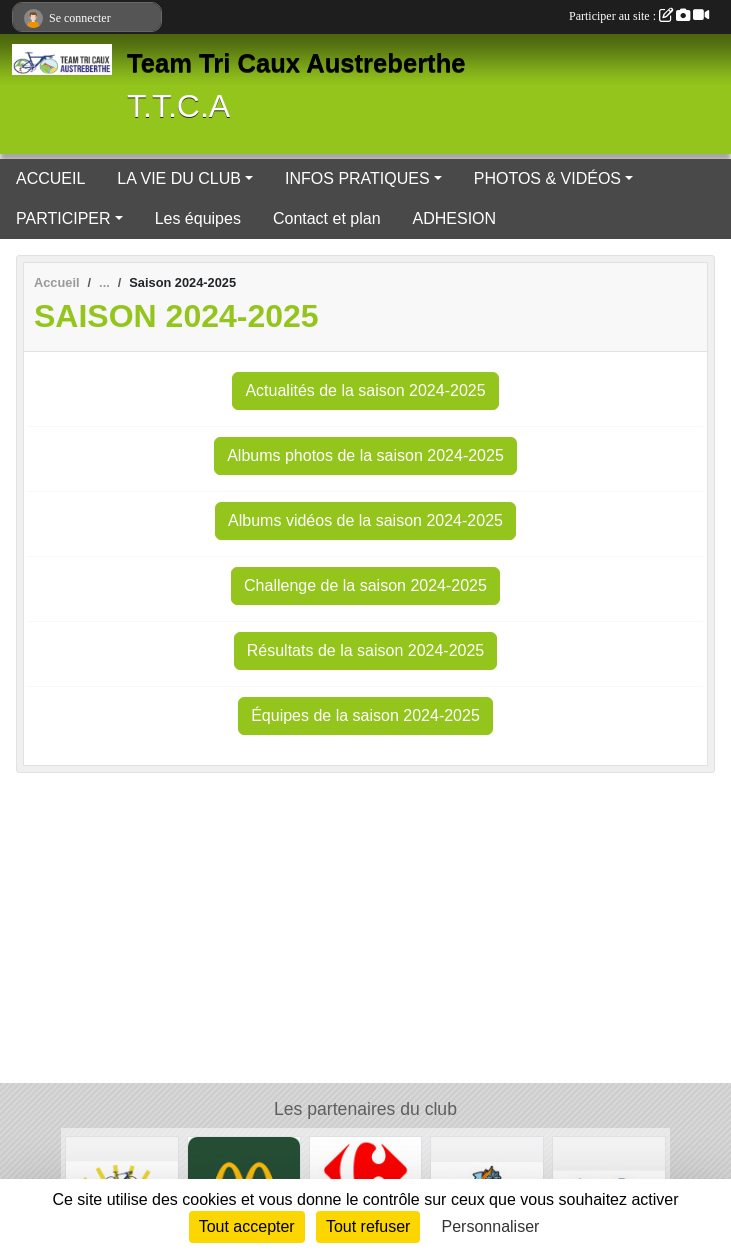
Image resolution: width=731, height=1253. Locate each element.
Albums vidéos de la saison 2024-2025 (365, 520)
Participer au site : (639, 16)
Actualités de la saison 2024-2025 (365, 390)
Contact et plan (327, 218)
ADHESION (455, 218)
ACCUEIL (50, 178)
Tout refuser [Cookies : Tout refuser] (368, 1226)
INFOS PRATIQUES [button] (357, 178)
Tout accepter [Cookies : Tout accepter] (247, 1226)
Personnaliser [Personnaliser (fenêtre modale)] (491, 1226)
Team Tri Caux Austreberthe (296, 63)
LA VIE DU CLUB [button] (179, 178)
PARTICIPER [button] (63, 218)
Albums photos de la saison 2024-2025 (365, 455)
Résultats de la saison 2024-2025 (366, 650)
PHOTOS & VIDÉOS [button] (547, 178)
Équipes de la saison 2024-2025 (365, 715)
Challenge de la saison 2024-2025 (365, 585)
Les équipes (198, 218)
